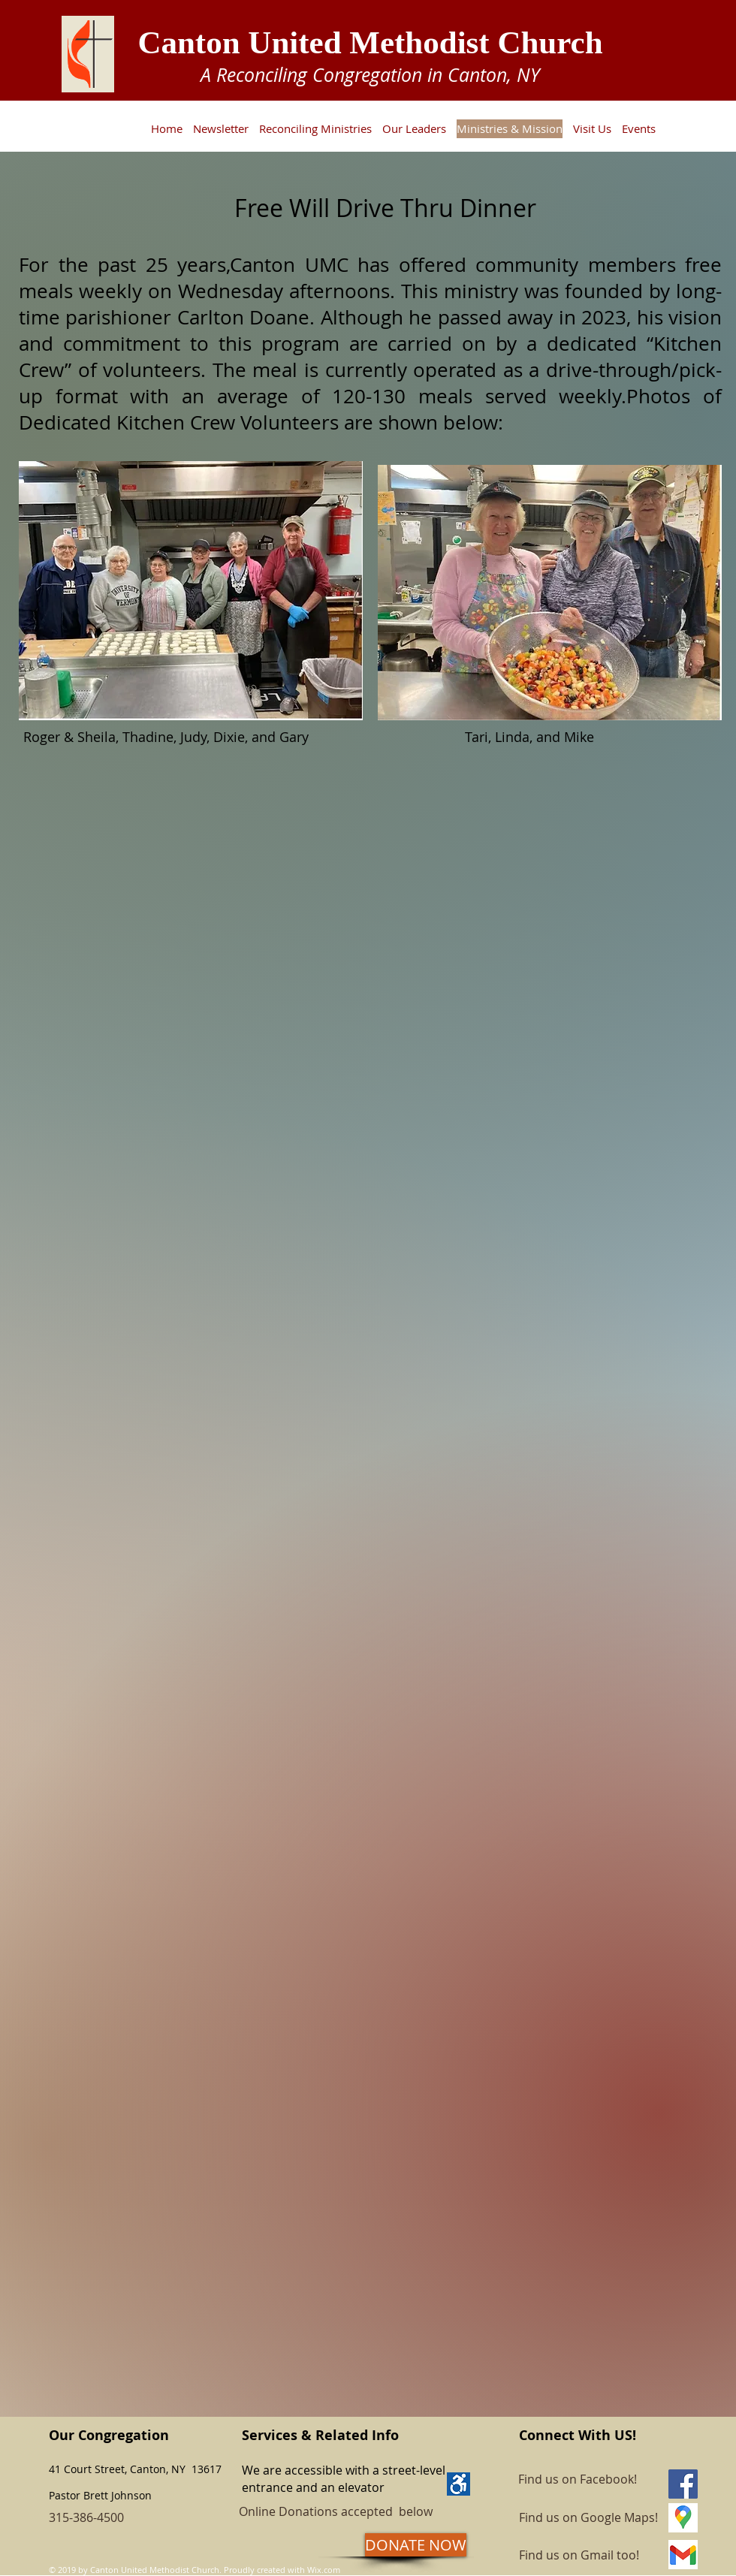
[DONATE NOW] (415, 2544)
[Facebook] (683, 2484)
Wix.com (323, 2569)
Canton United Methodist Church (369, 42)
